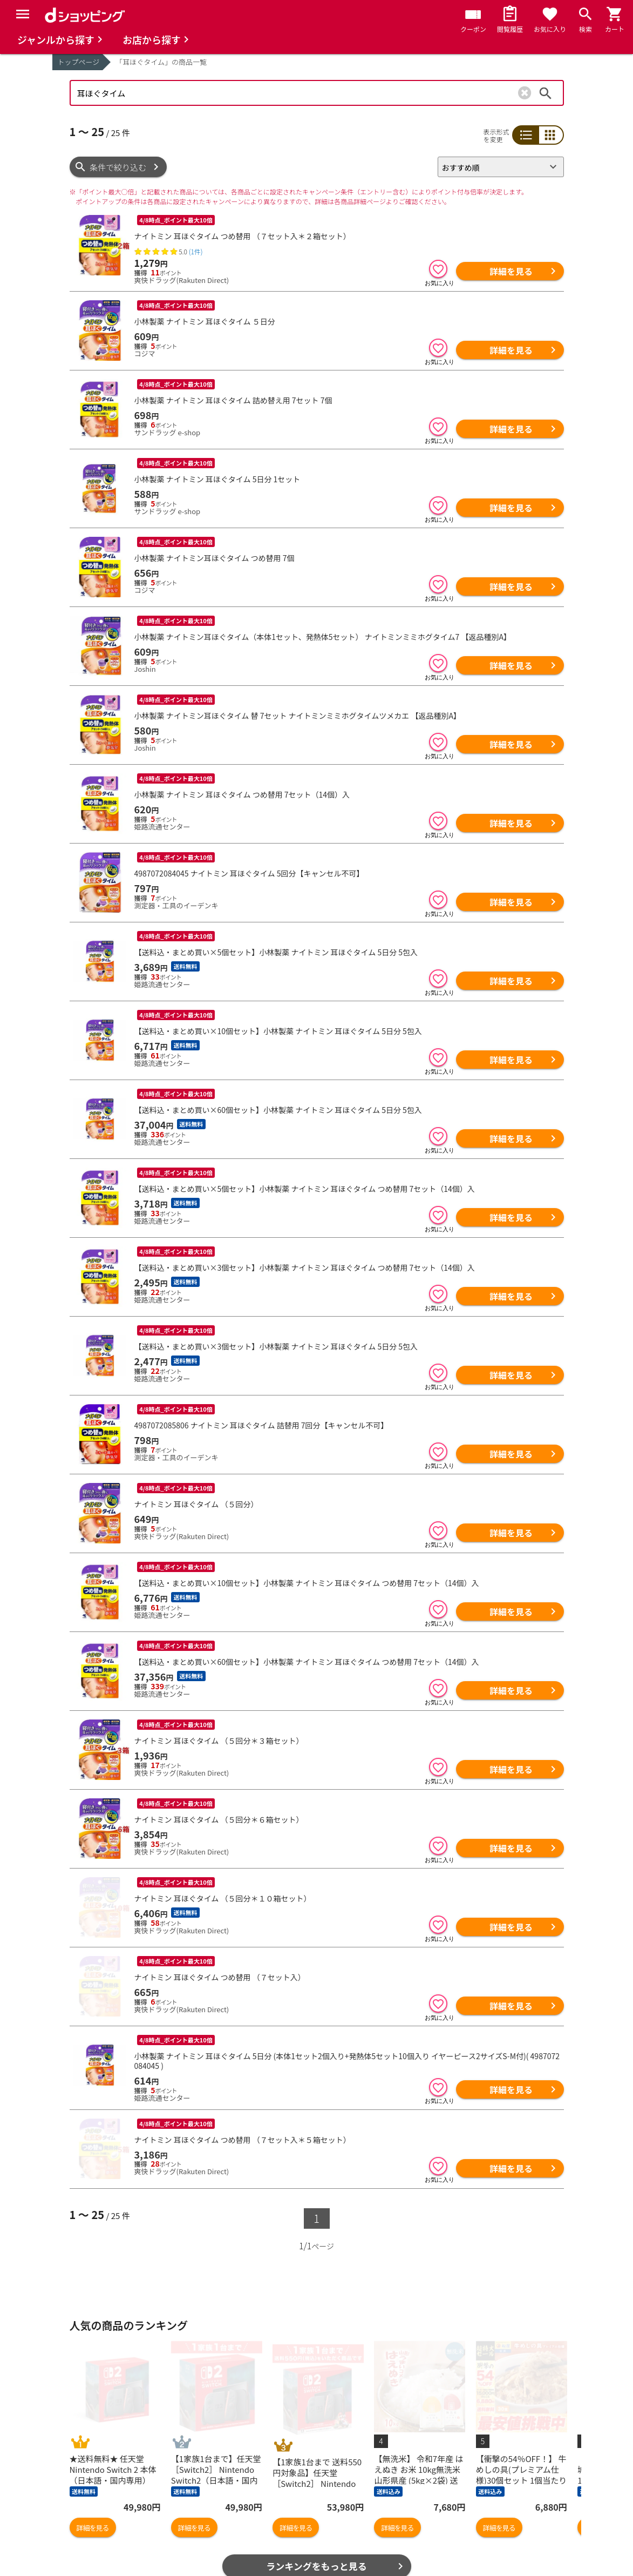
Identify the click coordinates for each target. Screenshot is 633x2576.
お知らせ (337, 2513)
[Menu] (23, 14)
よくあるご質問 (349, 2530)
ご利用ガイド (211, 2565)
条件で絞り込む (118, 167)
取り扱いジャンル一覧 (110, 2547)
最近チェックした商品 (110, 2530)
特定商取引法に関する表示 (486, 2558)
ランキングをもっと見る (316, 2452)
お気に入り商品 (98, 2513)
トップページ (79, 62)
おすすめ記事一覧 (219, 2495)
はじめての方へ (349, 2547)
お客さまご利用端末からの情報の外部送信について (495, 2536)
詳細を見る (511, 271)
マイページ (207, 2530)
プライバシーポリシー (478, 2513)
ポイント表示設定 (219, 2547)
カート (199, 2513)
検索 (545, 93)
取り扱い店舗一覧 (102, 2565)
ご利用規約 (458, 2495)
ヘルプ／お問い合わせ (361, 2495)
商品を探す (90, 2495)
